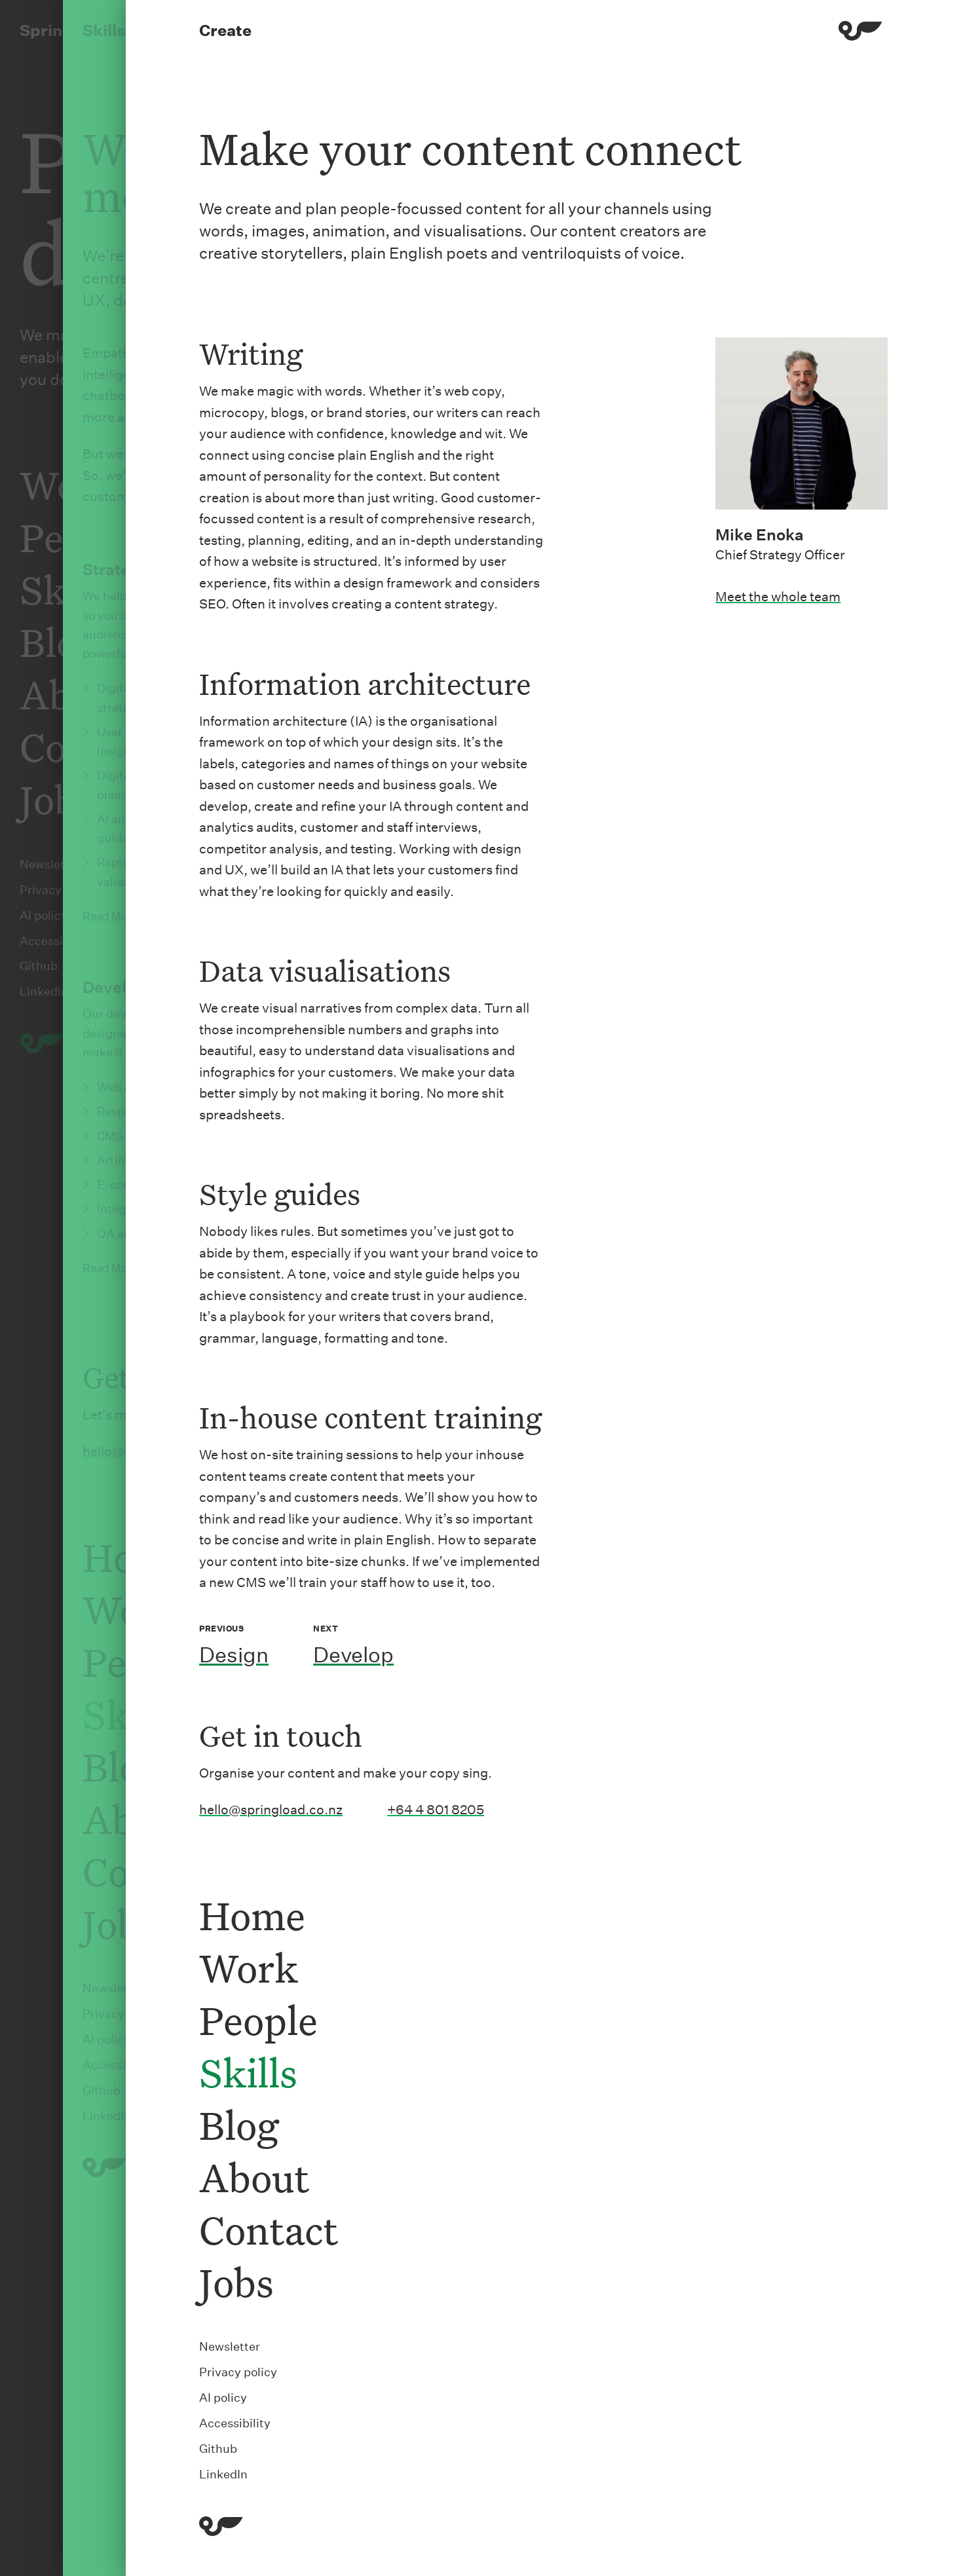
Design (234, 1655)
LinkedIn (223, 2474)
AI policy (223, 2397)
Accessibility (235, 2423)
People (258, 2019)
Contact (268, 2229)
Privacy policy (238, 2372)
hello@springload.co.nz (271, 1810)
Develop (353, 1655)
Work (248, 1967)
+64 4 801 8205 (435, 1810)
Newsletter (229, 2346)
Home (252, 1915)
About (254, 2177)
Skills (248, 2072)
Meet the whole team (777, 597)
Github (218, 2448)
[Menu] (860, 33)
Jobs (236, 2281)
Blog (238, 2124)
